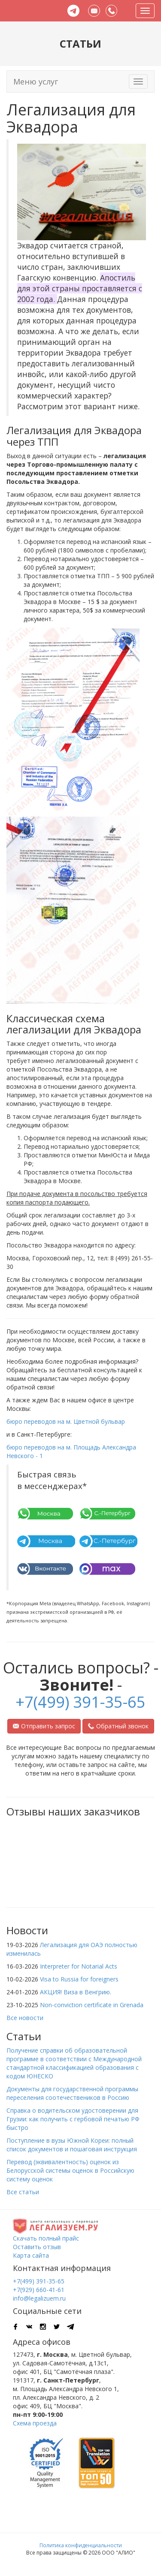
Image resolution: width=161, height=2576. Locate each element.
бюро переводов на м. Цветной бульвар (65, 1421)
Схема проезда (35, 2423)
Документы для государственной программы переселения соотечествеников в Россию (72, 2093)
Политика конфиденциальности (80, 2545)
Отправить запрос (44, 1726)
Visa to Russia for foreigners (79, 1979)
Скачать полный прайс (46, 2238)
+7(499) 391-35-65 (80, 1701)
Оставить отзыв (37, 2247)
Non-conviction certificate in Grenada (91, 2005)
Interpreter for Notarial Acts (78, 1966)
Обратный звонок (118, 1726)
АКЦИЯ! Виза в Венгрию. (75, 1992)
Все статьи (22, 2192)
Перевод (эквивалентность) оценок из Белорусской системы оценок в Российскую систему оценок (70, 2170)
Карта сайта (31, 2255)
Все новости (24, 2018)
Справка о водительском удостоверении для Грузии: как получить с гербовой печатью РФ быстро (73, 2119)
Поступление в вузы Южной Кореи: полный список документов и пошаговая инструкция (71, 2144)
